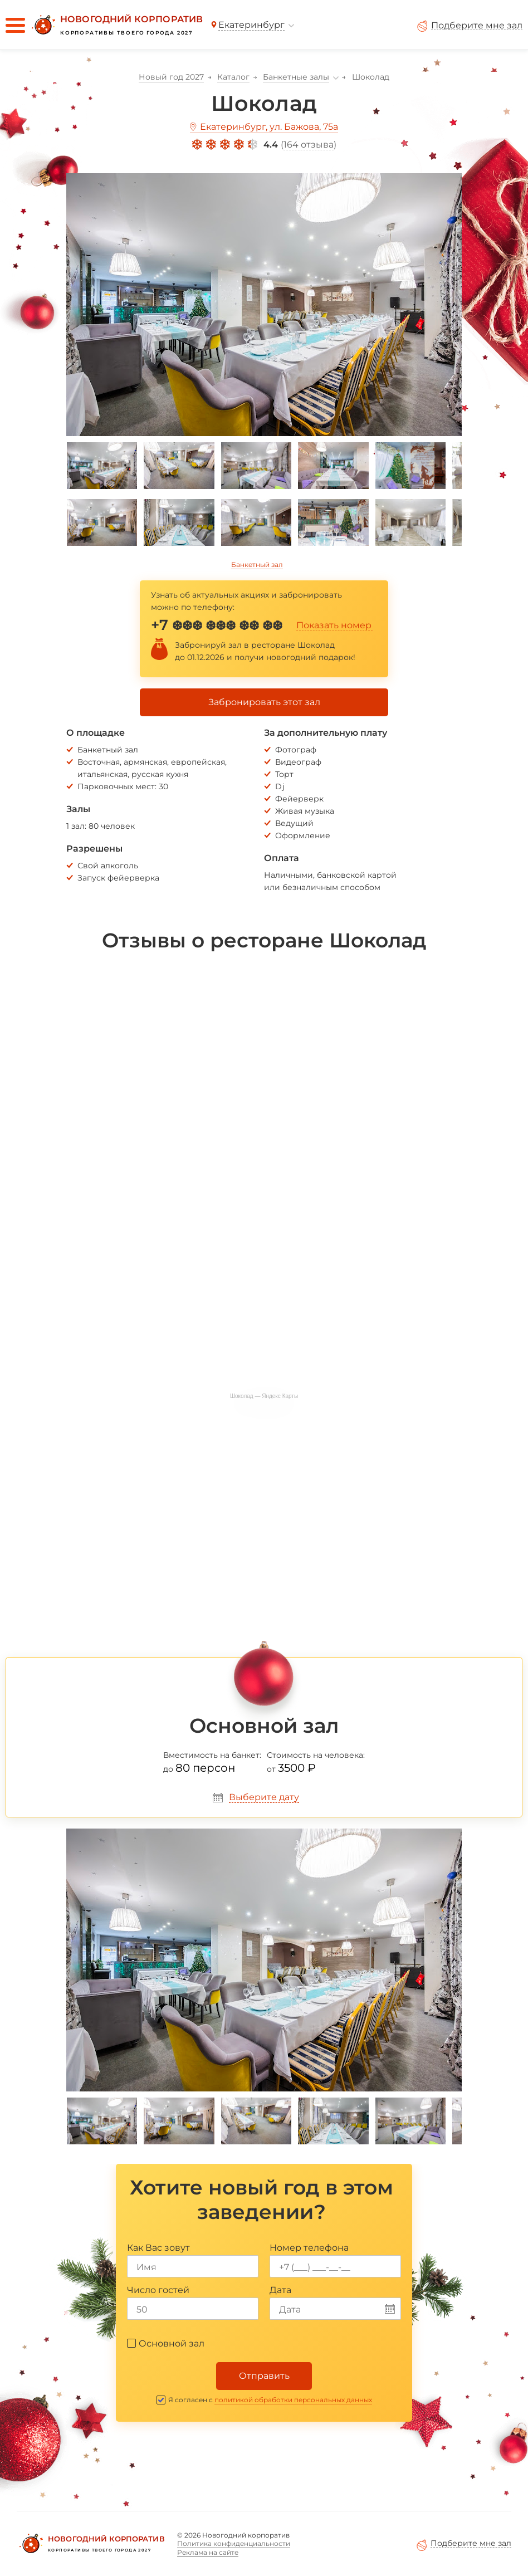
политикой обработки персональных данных (293, 2400)
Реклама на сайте (207, 2552)
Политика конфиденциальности (233, 2543)
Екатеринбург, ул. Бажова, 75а (269, 126)
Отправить (264, 2375)
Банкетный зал (257, 564)
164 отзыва (308, 144)
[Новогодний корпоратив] (116, 25)
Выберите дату (264, 1797)
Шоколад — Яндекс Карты (264, 1396)
